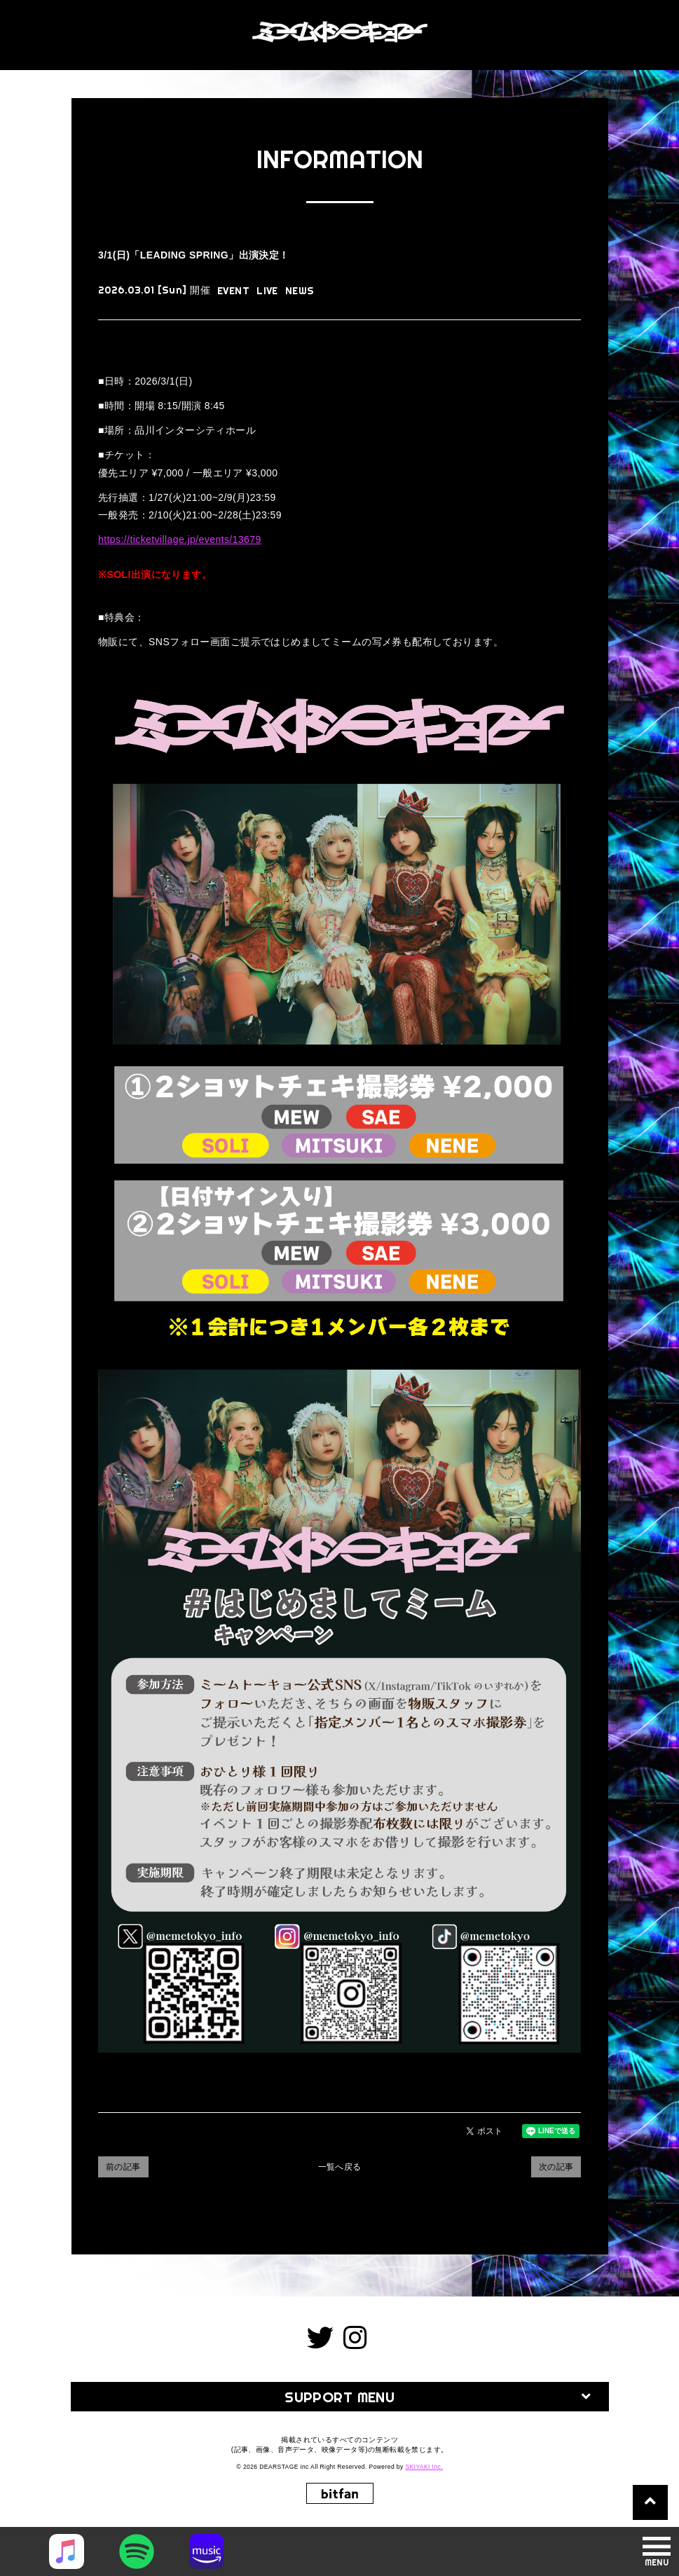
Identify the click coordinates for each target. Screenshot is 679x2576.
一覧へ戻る (340, 2167)
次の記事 (556, 2167)
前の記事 (123, 2167)
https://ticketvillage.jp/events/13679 (179, 539)
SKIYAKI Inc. (424, 2466)
